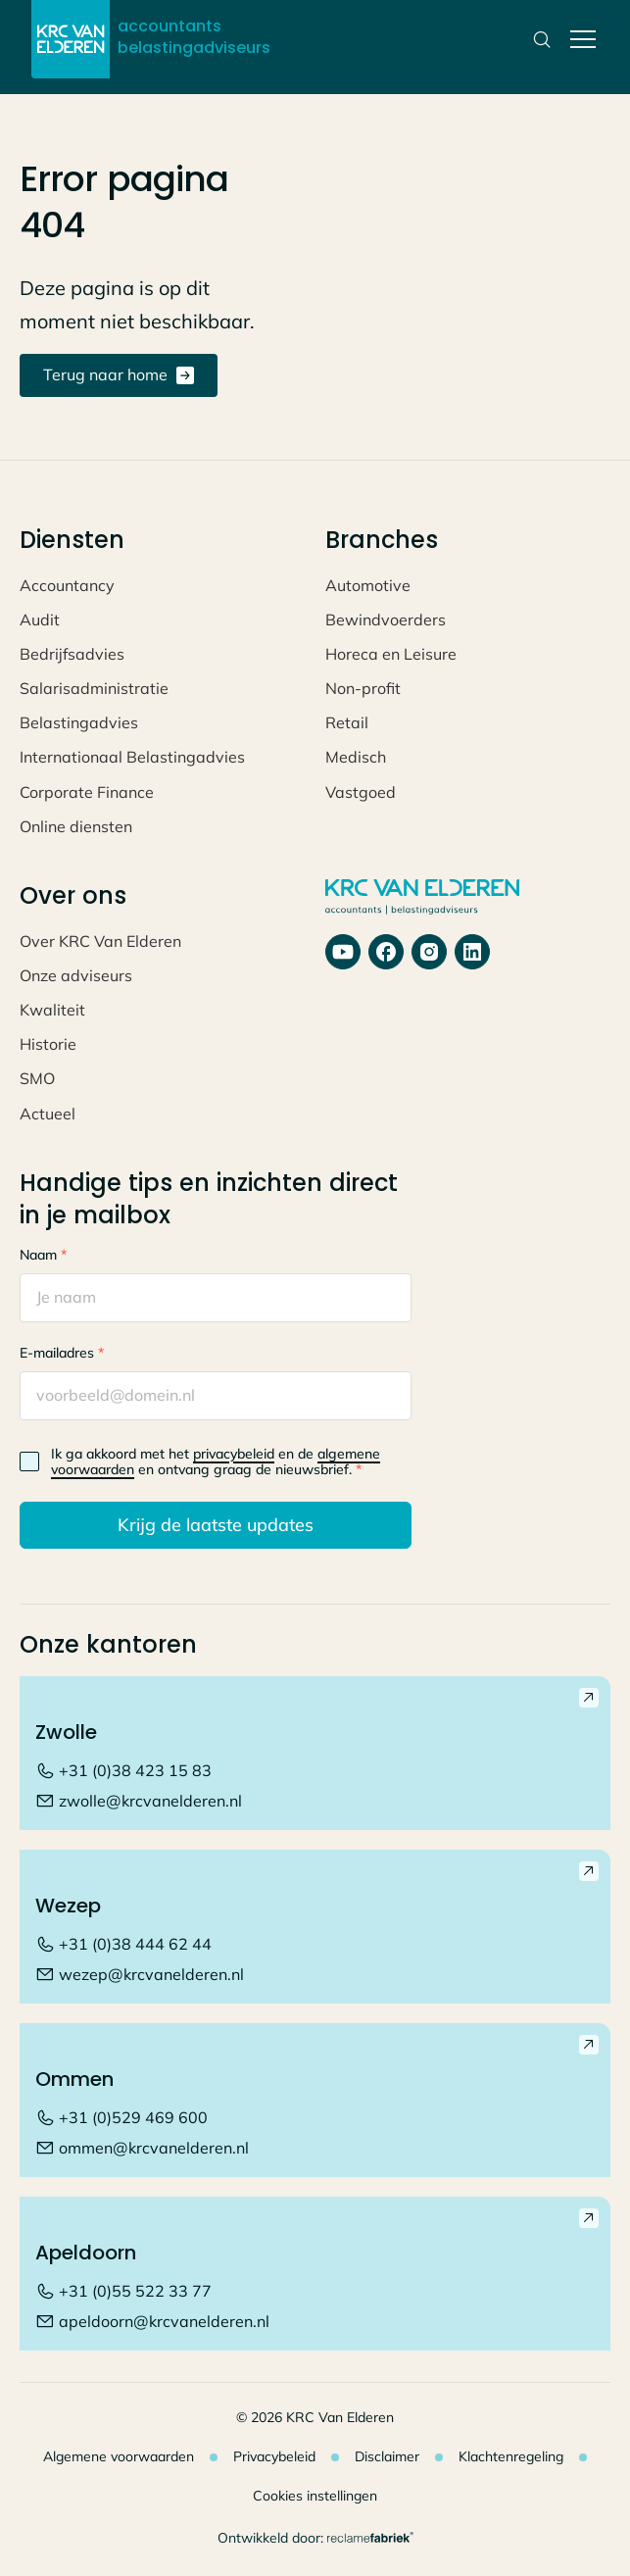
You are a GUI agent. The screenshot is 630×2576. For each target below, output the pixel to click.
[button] (579, 39)
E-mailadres (62, 1353)
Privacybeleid (274, 2456)
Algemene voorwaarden (118, 2456)
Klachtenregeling (511, 2456)
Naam (43, 1255)
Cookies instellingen (315, 2495)
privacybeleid (233, 1453)
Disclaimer (387, 2456)
